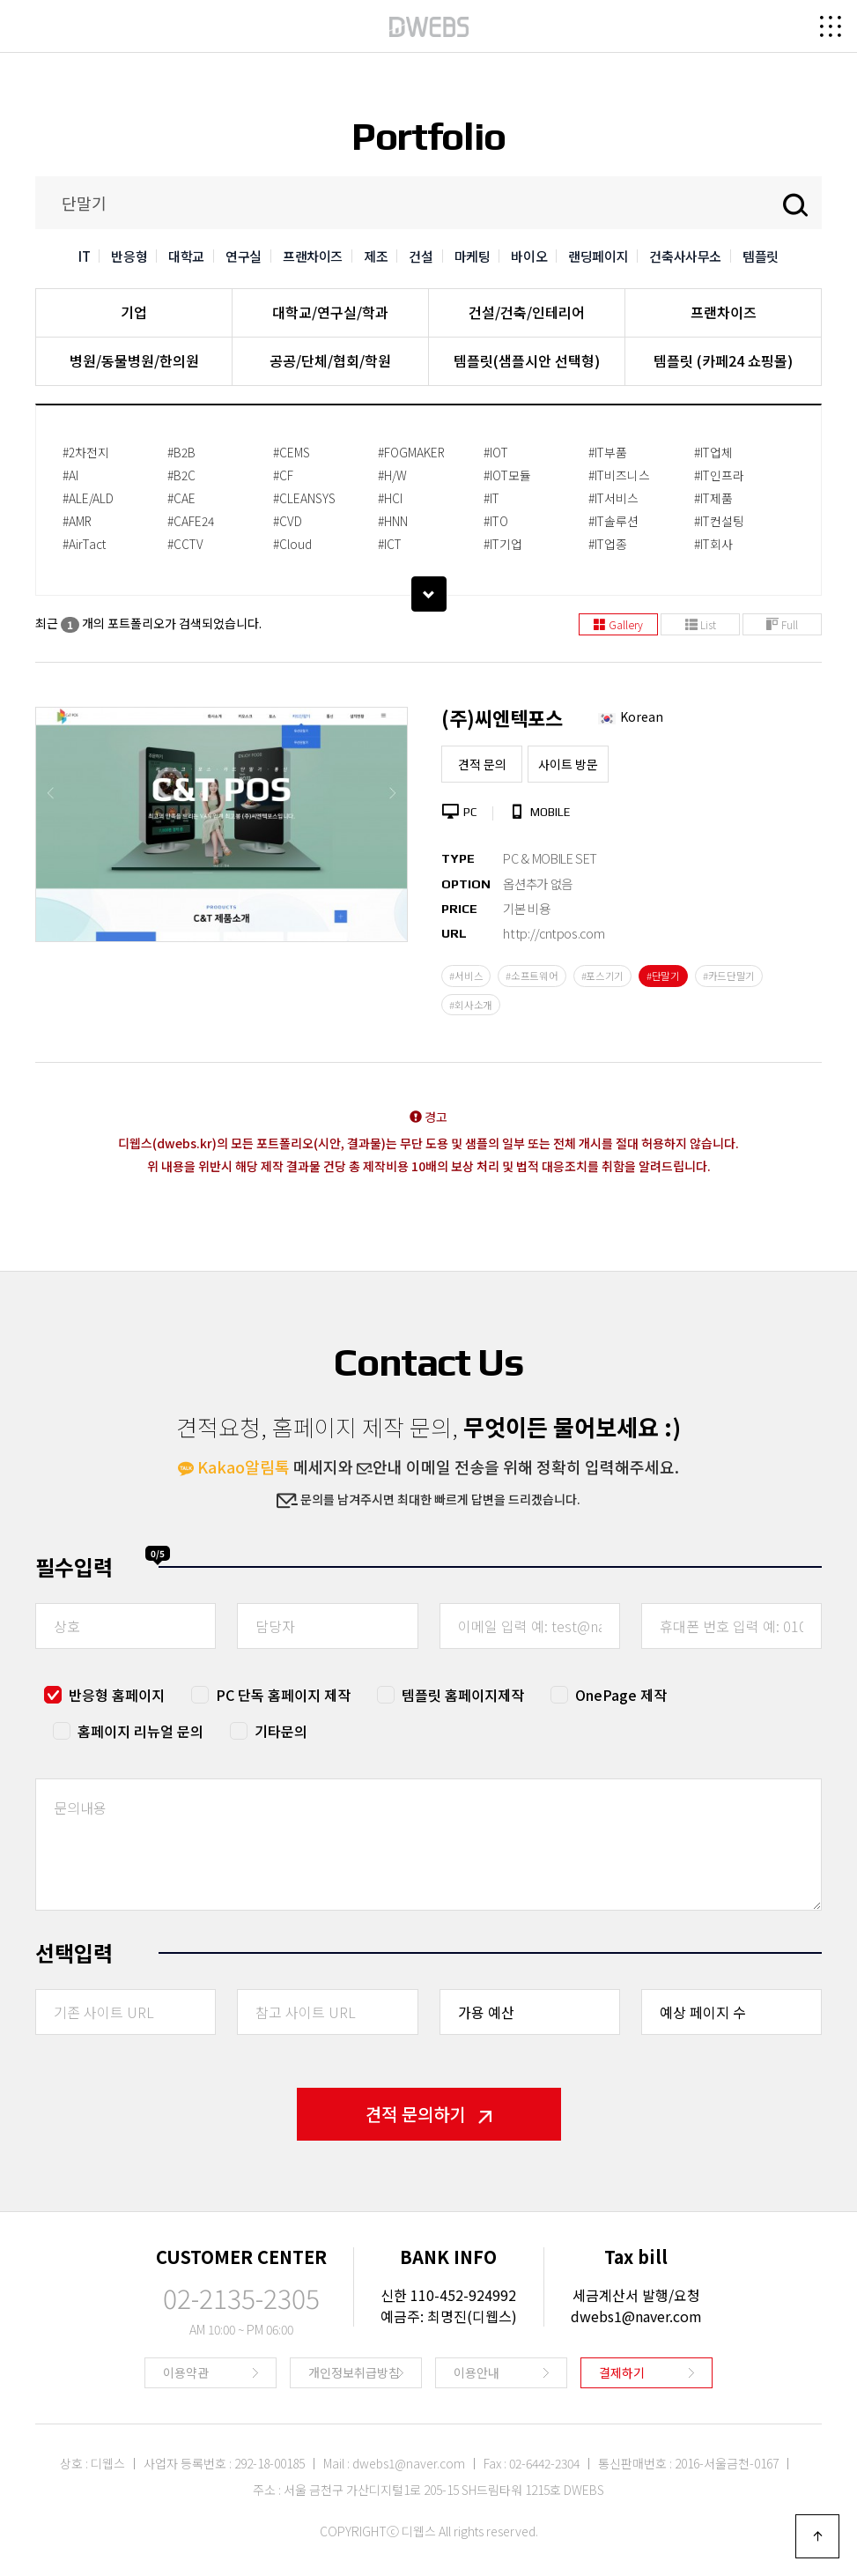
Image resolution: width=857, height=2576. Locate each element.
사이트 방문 (568, 764)
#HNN (393, 521)
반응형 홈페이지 (117, 1694)
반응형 (129, 256)
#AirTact (84, 544)
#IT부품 (607, 452)
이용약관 (186, 2372)
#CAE (181, 498)
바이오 (529, 256)
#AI (70, 475)
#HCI (390, 498)
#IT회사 (713, 544)
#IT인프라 (719, 475)
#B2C (181, 475)
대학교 (186, 256)
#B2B (181, 452)
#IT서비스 (613, 498)
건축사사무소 (685, 256)
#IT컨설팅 (719, 521)
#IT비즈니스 (619, 475)
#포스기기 (602, 976)
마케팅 (472, 256)
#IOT (496, 452)
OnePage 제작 (621, 1694)
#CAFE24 (190, 521)
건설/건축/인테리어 (527, 312)
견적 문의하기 (428, 2114)
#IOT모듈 (507, 475)
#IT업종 (607, 544)
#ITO (496, 521)
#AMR (77, 521)
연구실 (243, 256)
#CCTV (185, 544)
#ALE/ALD (88, 498)
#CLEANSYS (304, 498)
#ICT (390, 544)
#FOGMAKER (411, 452)
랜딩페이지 (598, 256)
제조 (376, 256)
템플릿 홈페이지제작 (463, 1694)
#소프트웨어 (532, 976)
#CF (283, 475)
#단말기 (663, 976)
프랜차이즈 (313, 256)
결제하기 (622, 2372)
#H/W (392, 475)
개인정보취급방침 (354, 2372)
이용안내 (476, 2372)
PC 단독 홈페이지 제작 (283, 1694)
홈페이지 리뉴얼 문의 (140, 1730)
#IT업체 (713, 452)
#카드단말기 (729, 976)
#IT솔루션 (613, 521)
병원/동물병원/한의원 (134, 360)
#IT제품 (713, 498)
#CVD (287, 521)
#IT (491, 498)
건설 (420, 256)
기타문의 (281, 1730)
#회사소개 (470, 1005)
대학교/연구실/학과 (330, 312)
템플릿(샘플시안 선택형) (527, 360)
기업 (134, 312)
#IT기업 (503, 544)
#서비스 (466, 976)
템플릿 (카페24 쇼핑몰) (723, 360)
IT (84, 256)
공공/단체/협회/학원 (330, 360)
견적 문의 (482, 764)
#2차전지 (86, 452)
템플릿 (760, 256)
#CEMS (291, 452)
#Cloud (292, 544)
